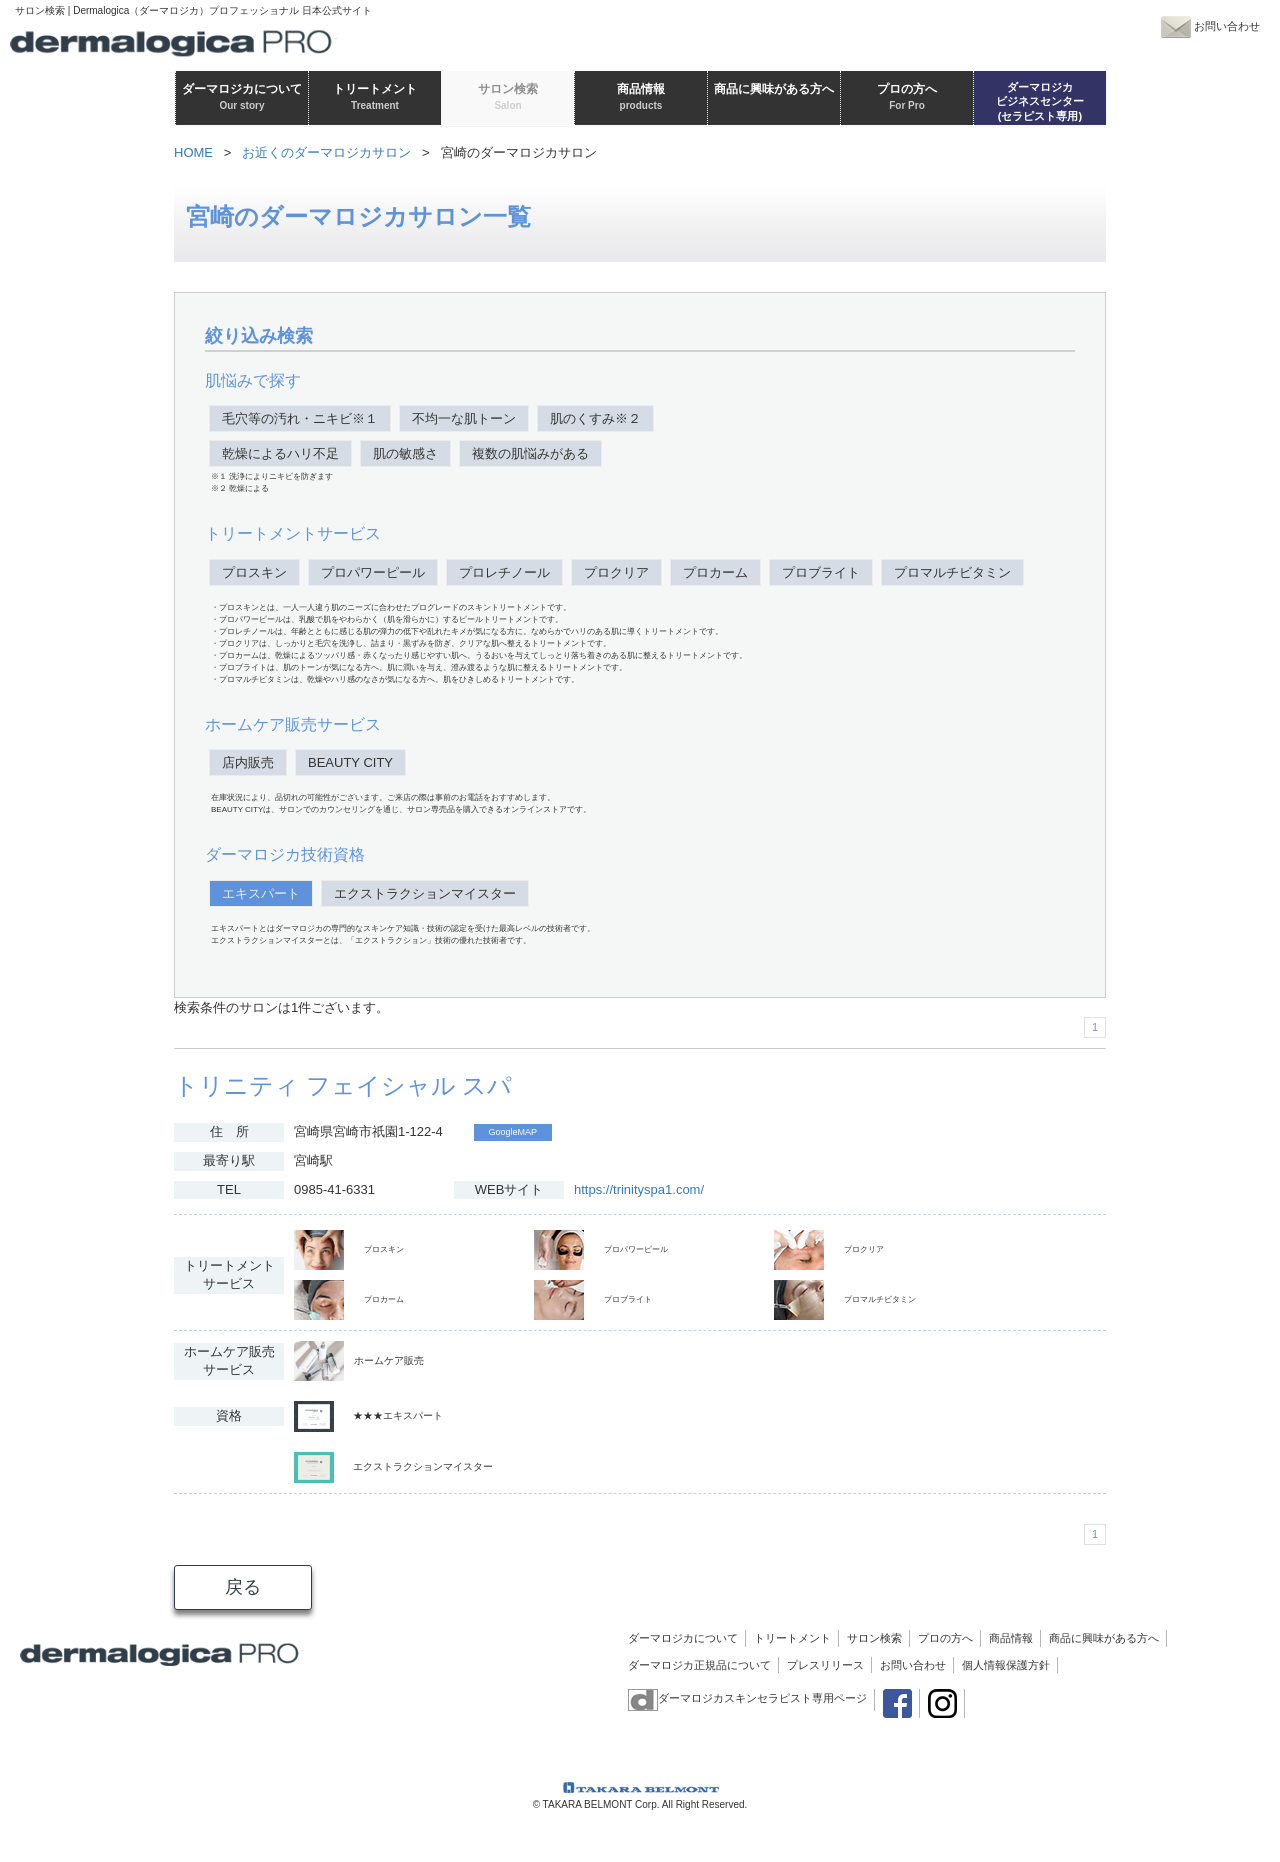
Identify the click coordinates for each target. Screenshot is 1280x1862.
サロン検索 (874, 1638)
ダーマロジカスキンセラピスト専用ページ (747, 1698)
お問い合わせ (913, 1665)
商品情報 (1011, 1638)
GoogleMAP (513, 1132)
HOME (193, 152)
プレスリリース (825, 1665)
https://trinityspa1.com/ (639, 1189)
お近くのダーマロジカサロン (326, 152)
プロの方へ (945, 1638)
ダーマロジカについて (683, 1638)
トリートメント (792, 1638)
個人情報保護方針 (1006, 1665)
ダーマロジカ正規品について (699, 1665)
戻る (243, 1587)
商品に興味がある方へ (1104, 1638)
